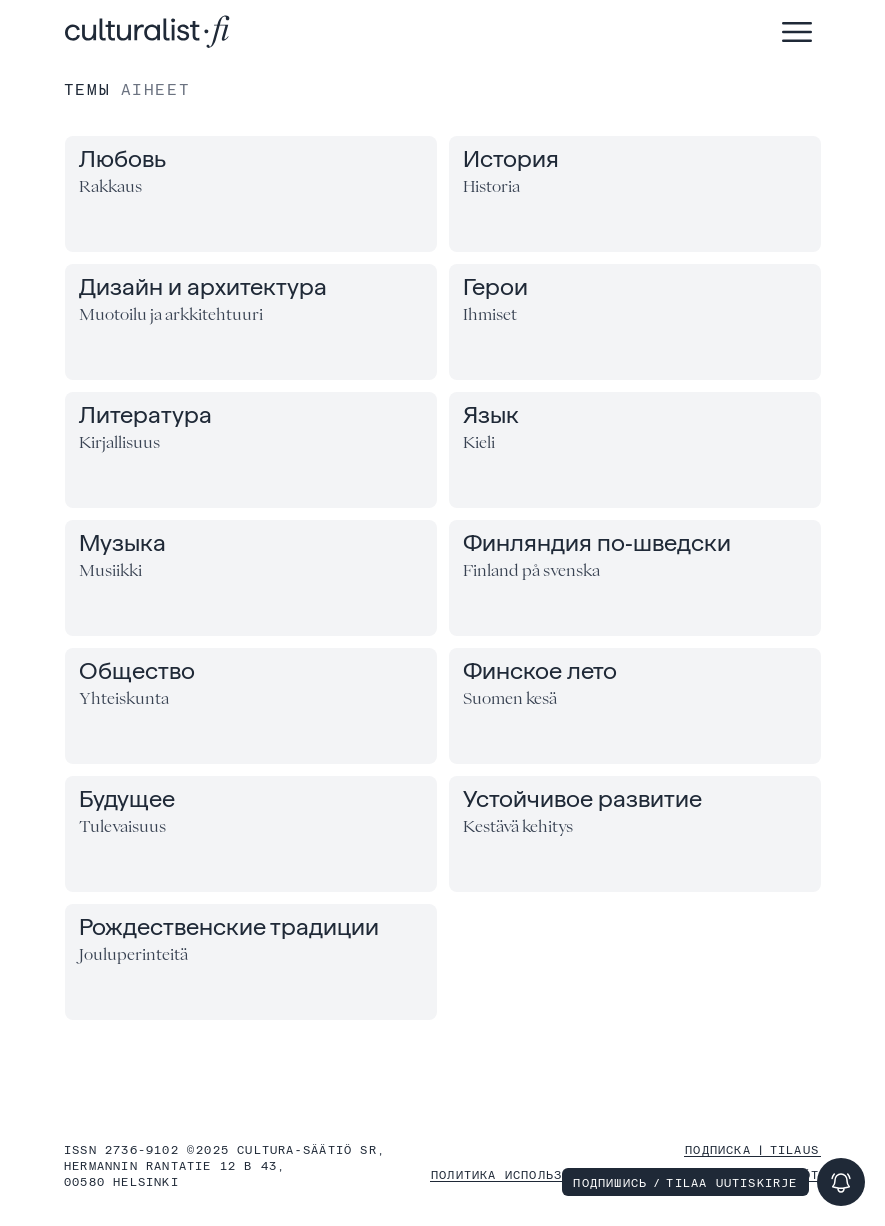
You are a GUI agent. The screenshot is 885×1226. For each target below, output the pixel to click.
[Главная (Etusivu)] (147, 32)
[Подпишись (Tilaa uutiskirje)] (841, 1182)
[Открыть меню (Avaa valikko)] (797, 32)
